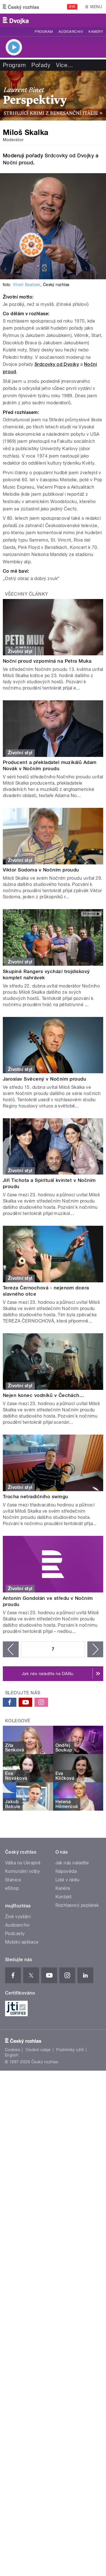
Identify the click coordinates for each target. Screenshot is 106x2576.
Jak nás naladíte (72, 1863)
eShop (12, 1888)
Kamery (95, 32)
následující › (95, 1649)
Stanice (13, 1879)
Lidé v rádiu (67, 1879)
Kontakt (63, 1896)
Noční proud (18, 163)
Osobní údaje (38, 2049)
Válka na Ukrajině (22, 1863)
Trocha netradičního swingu (35, 1496)
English (11, 2055)
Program (44, 32)
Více (64, 65)
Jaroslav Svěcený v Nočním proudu (44, 1079)
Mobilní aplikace (22, 1942)
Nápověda (66, 1871)
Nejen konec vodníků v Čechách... (43, 1395)
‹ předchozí (11, 1649)
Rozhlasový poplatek (77, 1905)
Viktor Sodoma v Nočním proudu (41, 870)
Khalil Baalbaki (26, 284)
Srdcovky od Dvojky (69, 155)
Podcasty (15, 1933)
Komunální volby (22, 1871)
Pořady (40, 65)
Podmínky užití (70, 2049)
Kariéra (62, 1888)
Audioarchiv (71, 32)
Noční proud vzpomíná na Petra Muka (47, 661)
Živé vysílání (18, 1916)
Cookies (12, 2049)
